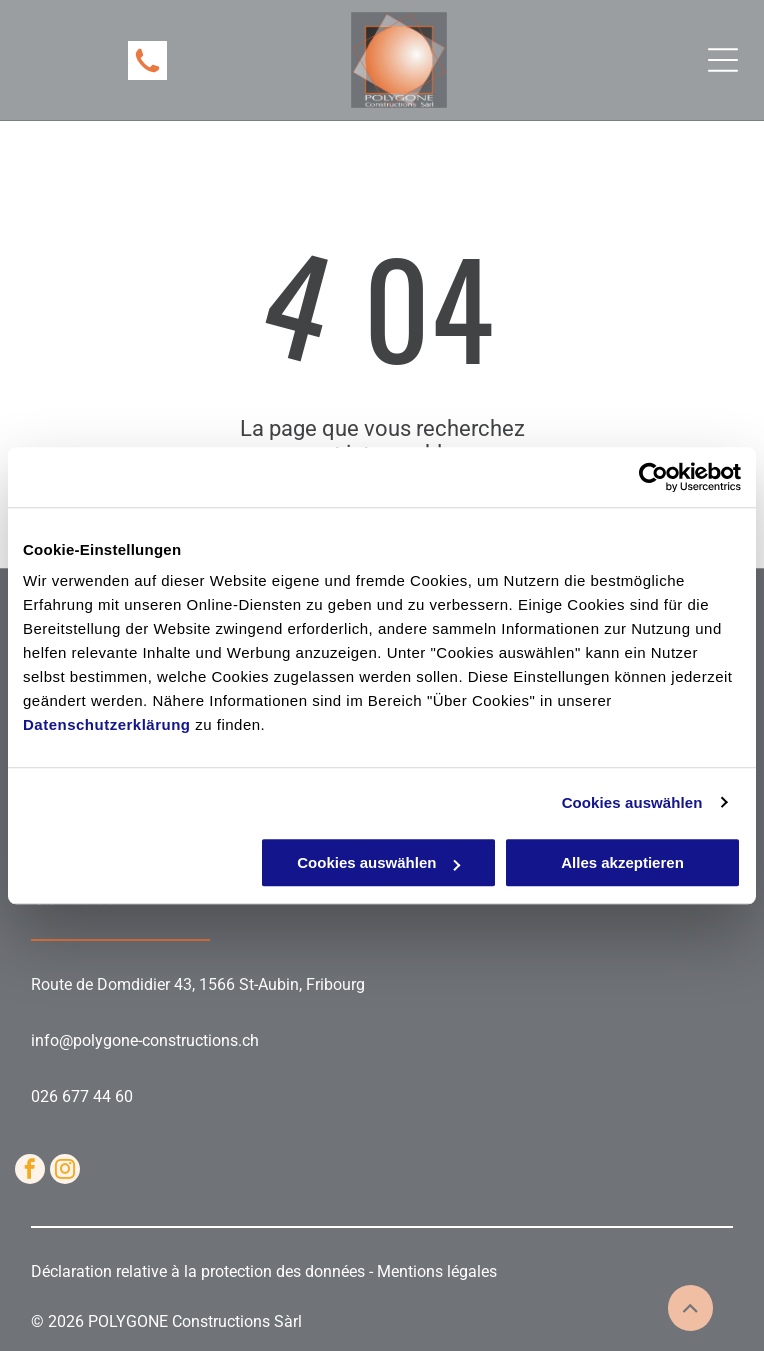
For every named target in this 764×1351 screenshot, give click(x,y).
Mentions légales (437, 1271)
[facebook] (30, 1171)
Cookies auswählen (632, 802)
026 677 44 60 (82, 1096)
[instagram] (65, 1171)
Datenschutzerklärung (107, 724)
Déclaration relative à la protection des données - (204, 1271)
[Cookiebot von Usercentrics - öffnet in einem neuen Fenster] (653, 477)
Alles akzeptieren (622, 862)
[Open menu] (723, 60)
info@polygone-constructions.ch (145, 1040)
